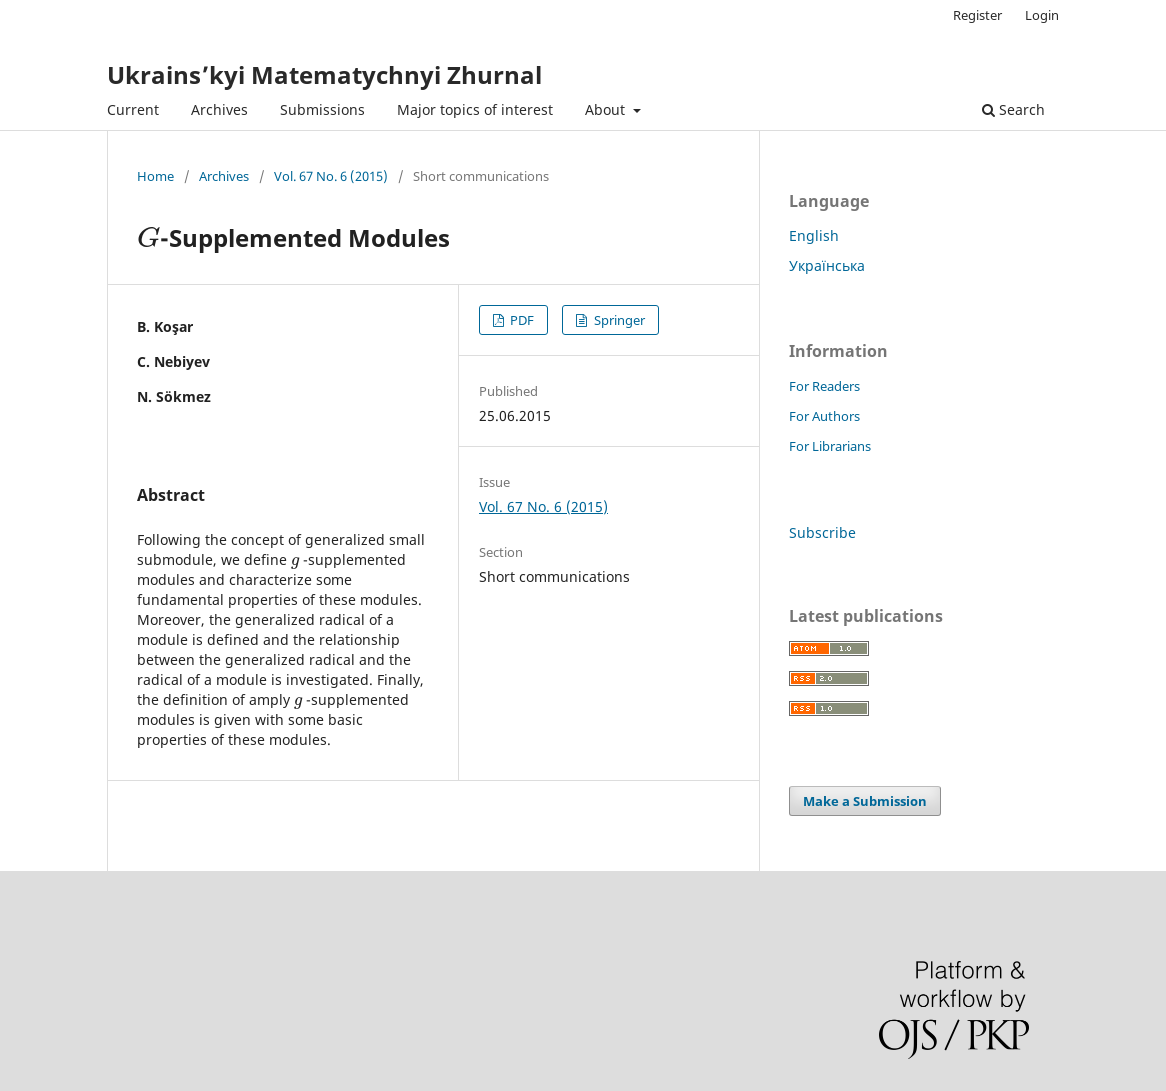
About (607, 109)
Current (133, 109)
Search (1013, 109)
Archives (219, 109)
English (814, 235)
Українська (827, 265)
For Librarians (830, 446)
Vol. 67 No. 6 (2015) (331, 176)
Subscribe (822, 532)
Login (1042, 15)
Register (977, 15)
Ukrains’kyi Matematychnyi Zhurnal (324, 74)
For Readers (824, 386)
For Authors (824, 416)
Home (155, 176)
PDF (520, 320)
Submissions (322, 109)
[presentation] (148, 237)
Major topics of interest (475, 109)
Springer (618, 320)
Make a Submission (865, 801)
